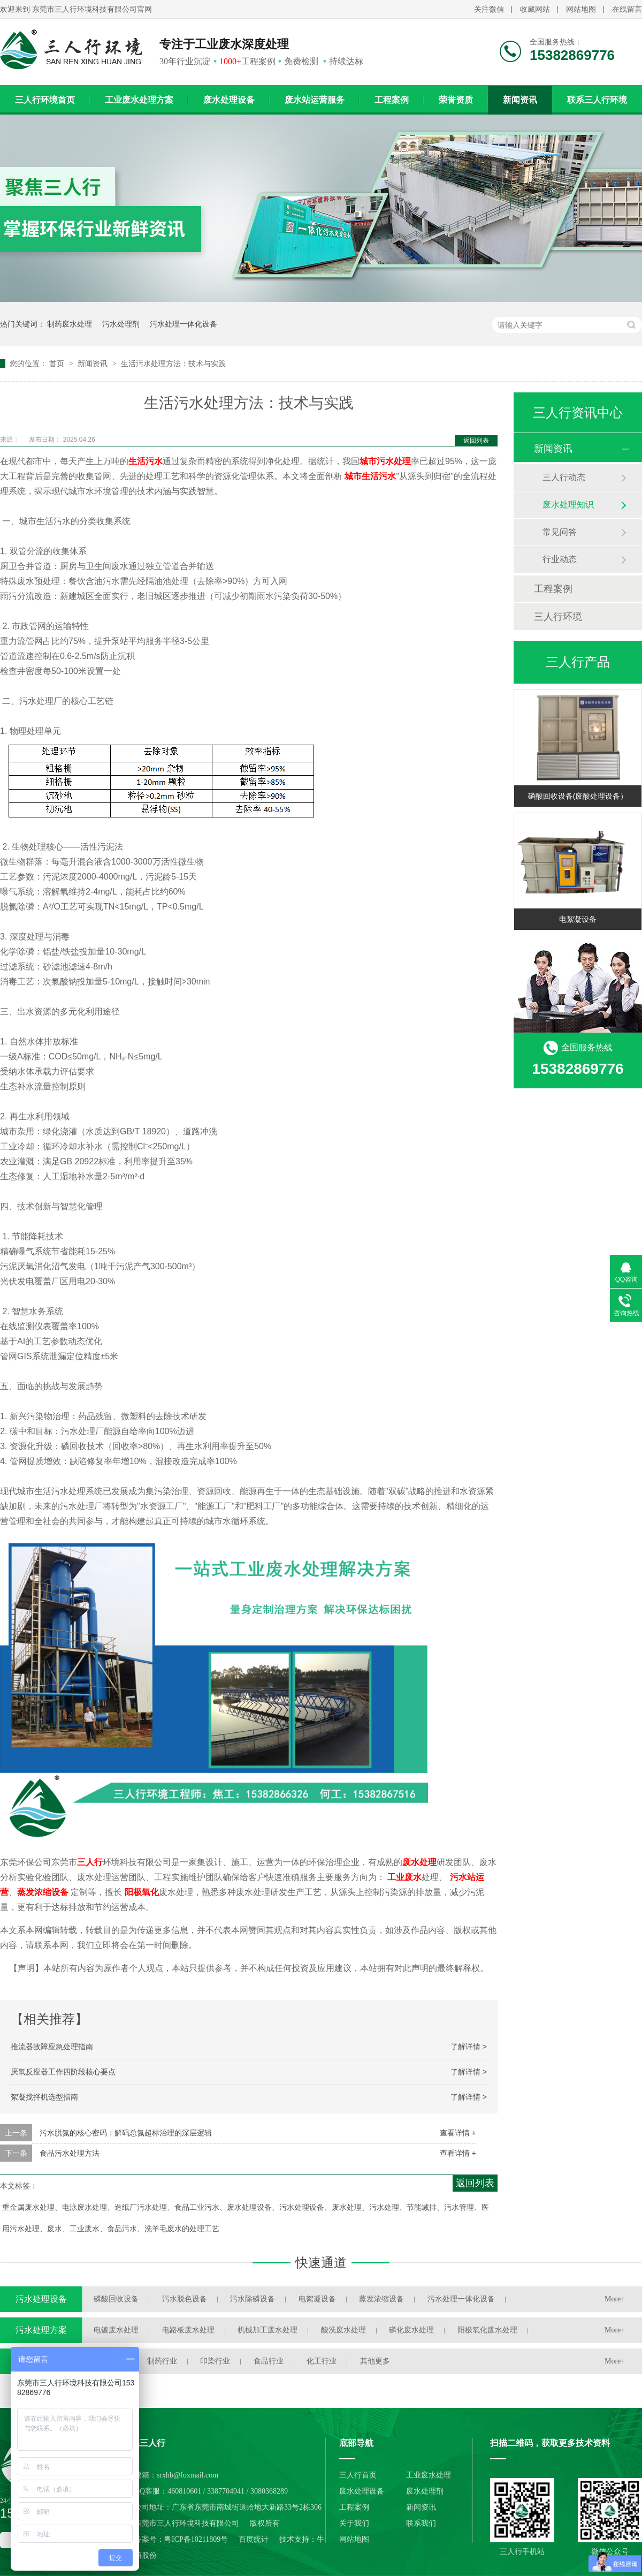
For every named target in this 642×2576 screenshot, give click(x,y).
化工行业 (322, 2361)
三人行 (90, 1862)
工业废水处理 (428, 2475)
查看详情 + (458, 2132)
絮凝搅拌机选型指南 (44, 2097)
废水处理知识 (568, 504)
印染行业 (215, 2361)
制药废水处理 (69, 324)
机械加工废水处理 (267, 2330)
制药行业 (162, 2361)
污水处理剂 (121, 324)
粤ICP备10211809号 (196, 2539)
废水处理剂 (425, 2491)
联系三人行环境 (597, 99)
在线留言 (627, 9)
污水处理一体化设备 (183, 324)
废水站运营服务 (315, 99)
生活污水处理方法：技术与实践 (173, 363)
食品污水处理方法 (70, 2153)
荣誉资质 (456, 99)
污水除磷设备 (252, 2299)
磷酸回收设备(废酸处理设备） (578, 796)
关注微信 (489, 9)
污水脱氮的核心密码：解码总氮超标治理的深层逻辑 (126, 2132)
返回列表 (476, 440)
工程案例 (391, 99)
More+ (615, 2299)
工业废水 (404, 1877)
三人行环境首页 (45, 99)
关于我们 (354, 2523)
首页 (57, 363)
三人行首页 (358, 2475)
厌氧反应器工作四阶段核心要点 (63, 2071)
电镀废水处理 (116, 2330)
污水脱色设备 (184, 2299)
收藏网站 (535, 9)
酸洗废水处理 (343, 2330)
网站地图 (581, 9)
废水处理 (419, 1862)
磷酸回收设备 (116, 2299)
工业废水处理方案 (139, 99)
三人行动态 (563, 477)
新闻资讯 (520, 99)
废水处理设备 (229, 99)
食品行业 (269, 2361)
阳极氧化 (142, 1892)
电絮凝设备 (578, 919)
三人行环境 (558, 616)
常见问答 (559, 531)
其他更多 (375, 2361)
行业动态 (559, 559)
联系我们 (421, 2523)
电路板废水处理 (188, 2330)
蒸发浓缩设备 (42, 1892)
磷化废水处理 (411, 2330)
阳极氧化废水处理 (487, 2330)
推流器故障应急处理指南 (52, 2046)
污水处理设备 (41, 2299)
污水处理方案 (41, 2330)
